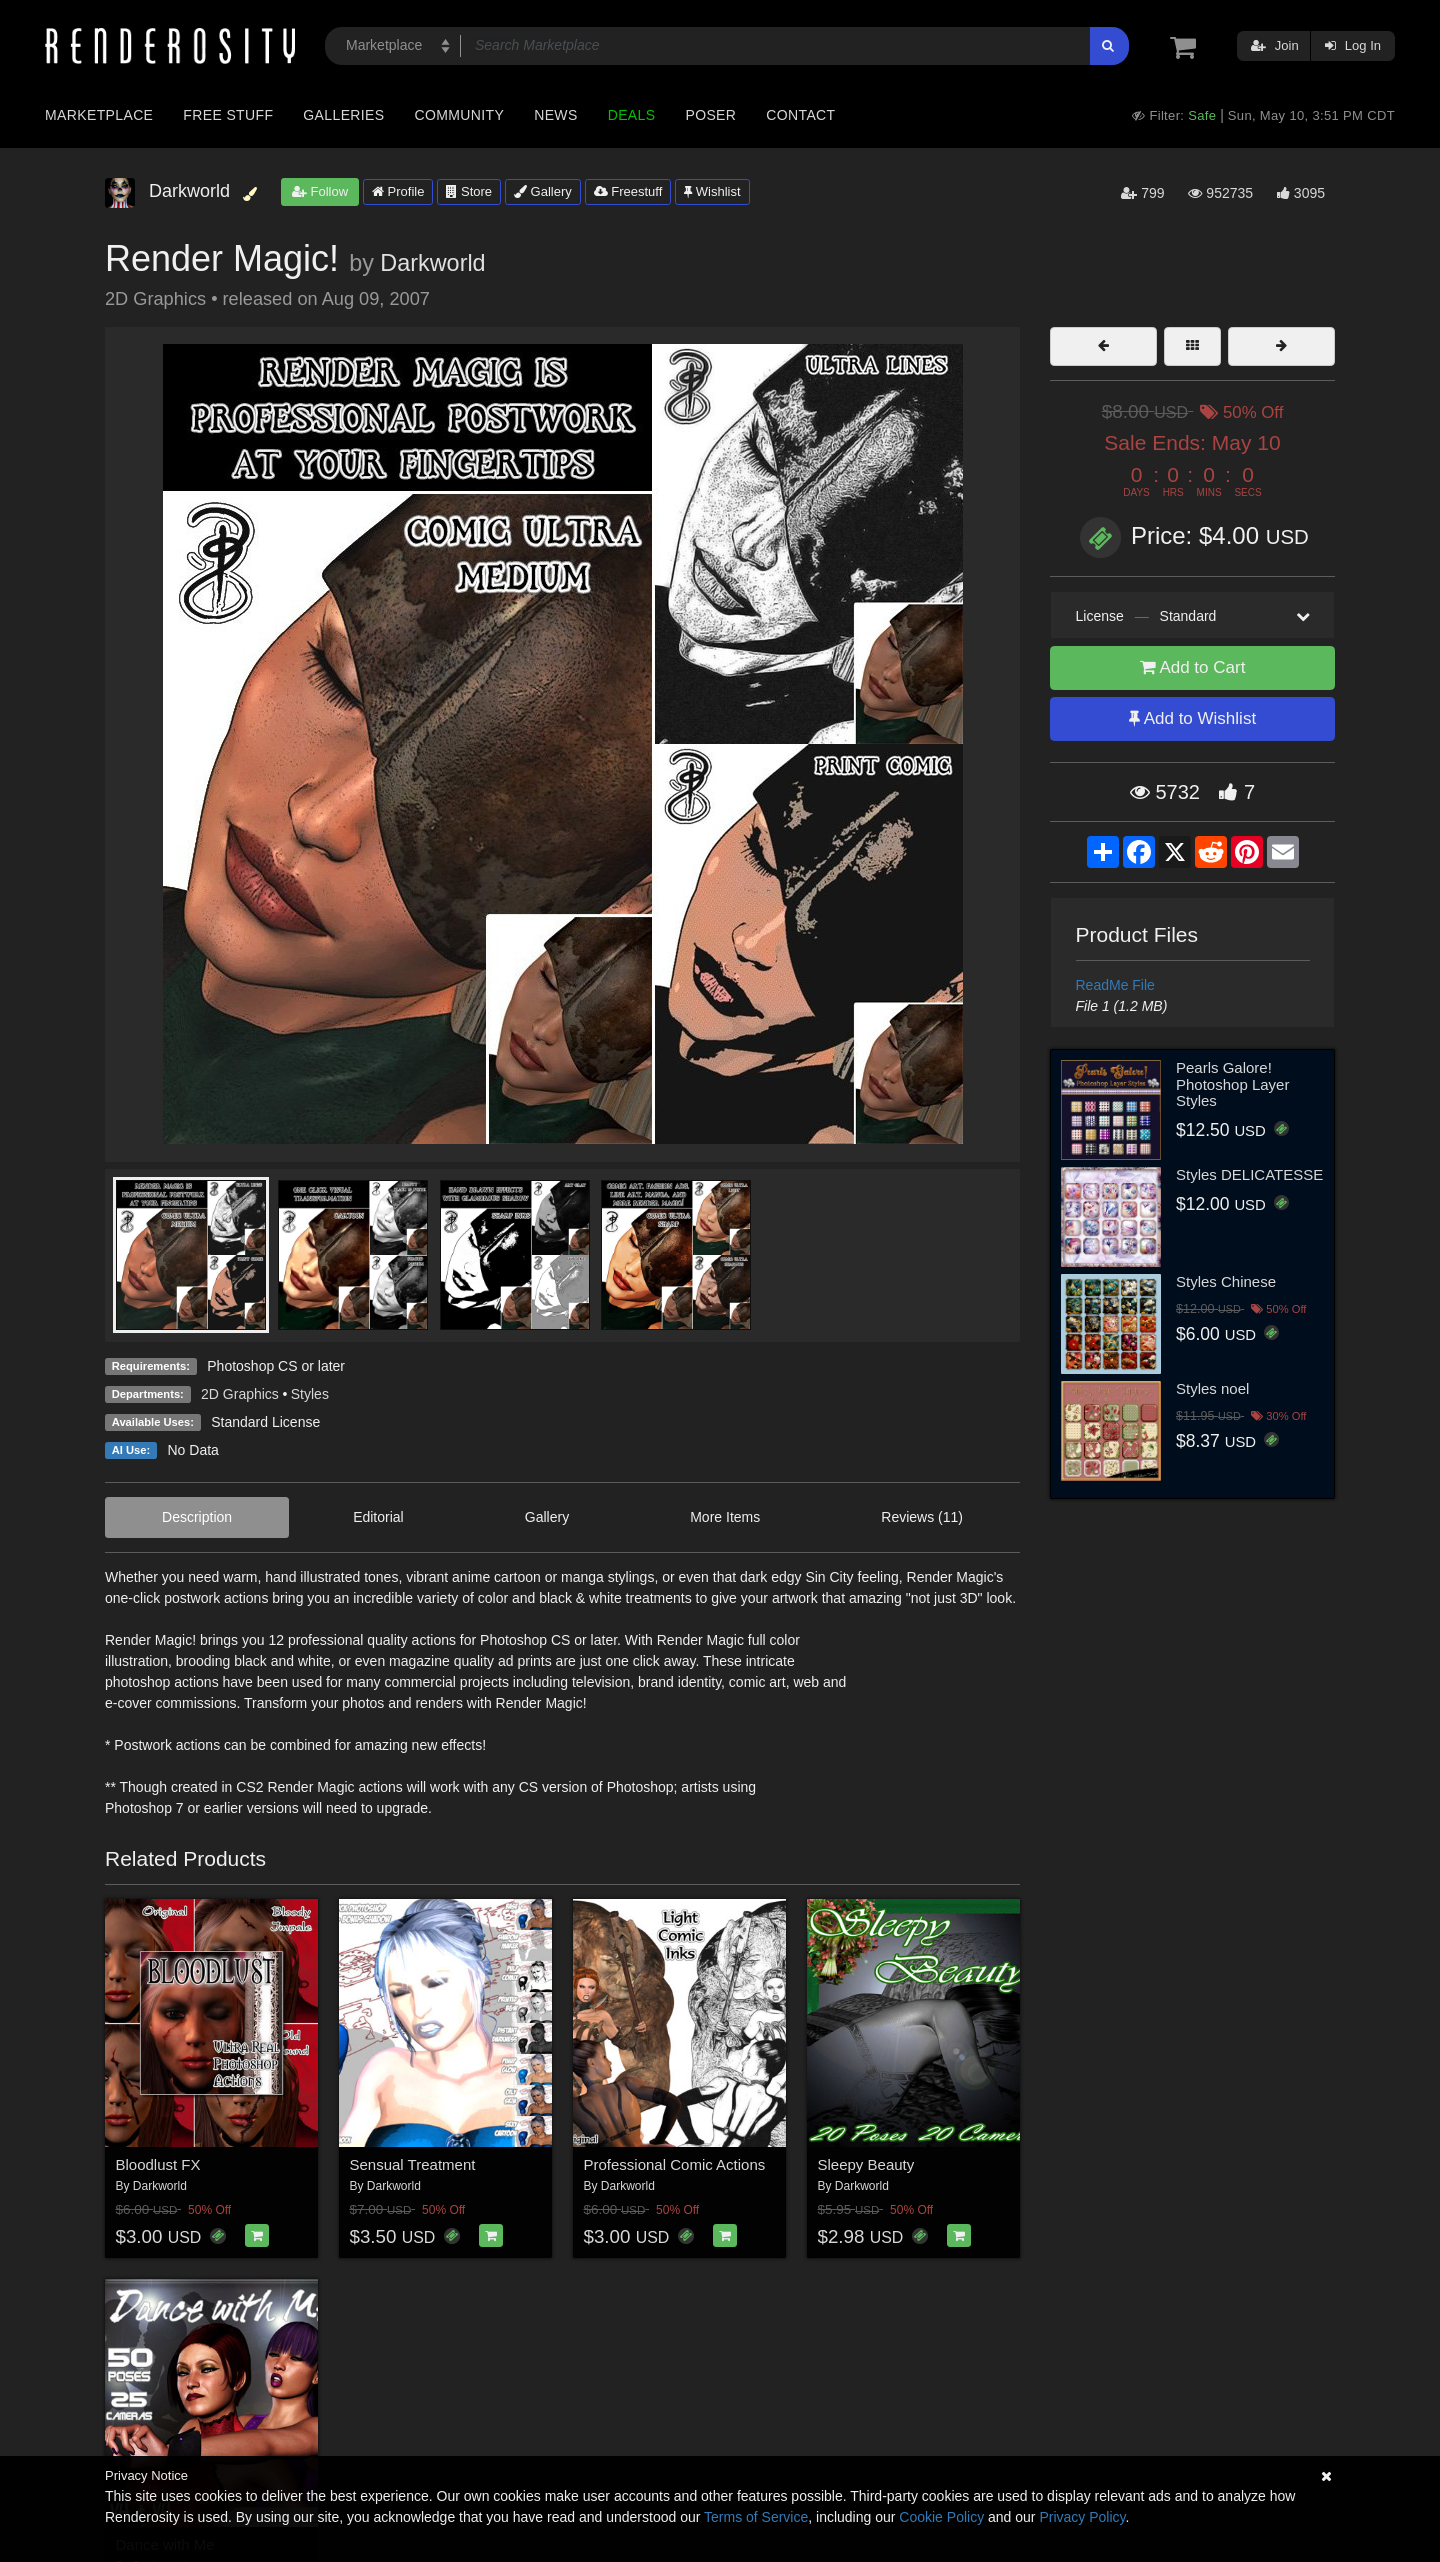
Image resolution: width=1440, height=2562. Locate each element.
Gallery (543, 191)
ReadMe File (1115, 985)
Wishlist (712, 191)
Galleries (343, 115)
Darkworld (432, 263)
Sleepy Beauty (866, 2164)
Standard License (265, 1422)
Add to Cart (1193, 667)
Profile (398, 191)
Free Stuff (228, 115)
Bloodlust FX (158, 2164)
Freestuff (628, 191)
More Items (725, 1517)
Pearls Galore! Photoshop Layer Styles (1232, 1084)
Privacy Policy (1082, 2517)
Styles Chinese (1226, 1281)
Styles (310, 1394)
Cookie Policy (941, 2517)
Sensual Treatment (413, 2164)
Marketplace (99, 115)
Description (197, 1517)
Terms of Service (756, 2517)
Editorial (378, 1517)
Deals (632, 115)
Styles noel (1212, 1388)
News (555, 115)
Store (469, 191)
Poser (710, 115)
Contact (800, 115)
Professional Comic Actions (675, 2164)
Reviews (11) (922, 1517)
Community (460, 115)
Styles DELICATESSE (1249, 1174)
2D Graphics (240, 1394)
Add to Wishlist (1192, 718)
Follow (320, 191)
